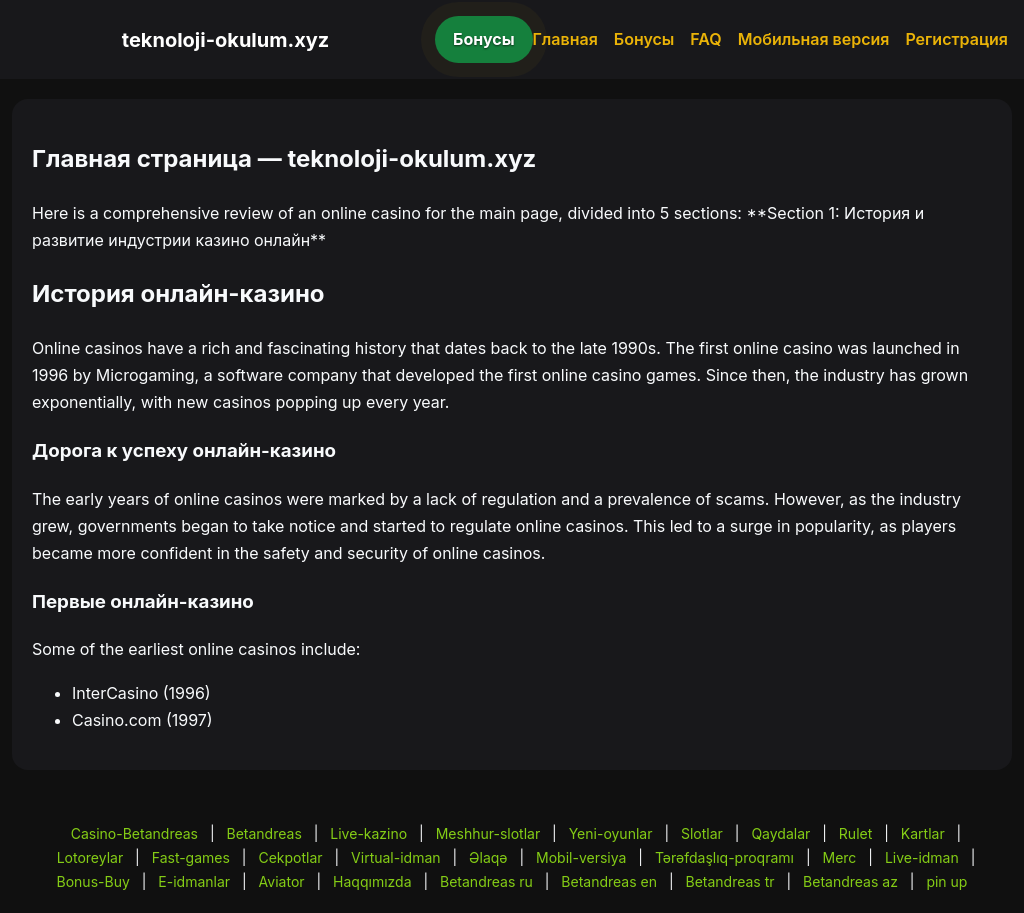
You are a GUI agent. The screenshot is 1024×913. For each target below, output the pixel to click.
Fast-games (191, 857)
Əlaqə (488, 857)
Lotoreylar (90, 857)
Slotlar (702, 833)
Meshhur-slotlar (488, 833)
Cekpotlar (290, 857)
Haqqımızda (372, 881)
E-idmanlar (194, 881)
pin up (946, 881)
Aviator (282, 881)
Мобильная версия (814, 39)
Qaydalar (780, 833)
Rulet (855, 833)
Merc (840, 857)
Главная (565, 39)
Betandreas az (850, 881)
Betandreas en (609, 881)
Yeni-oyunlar (611, 833)
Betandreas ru (486, 881)
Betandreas (264, 833)
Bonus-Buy (93, 881)
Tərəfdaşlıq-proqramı (724, 857)
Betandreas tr (729, 881)
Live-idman (922, 857)
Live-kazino (368, 833)
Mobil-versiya (581, 857)
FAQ (705, 39)
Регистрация (956, 39)
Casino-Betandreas (134, 833)
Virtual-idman (395, 857)
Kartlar (923, 833)
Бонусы (484, 39)
